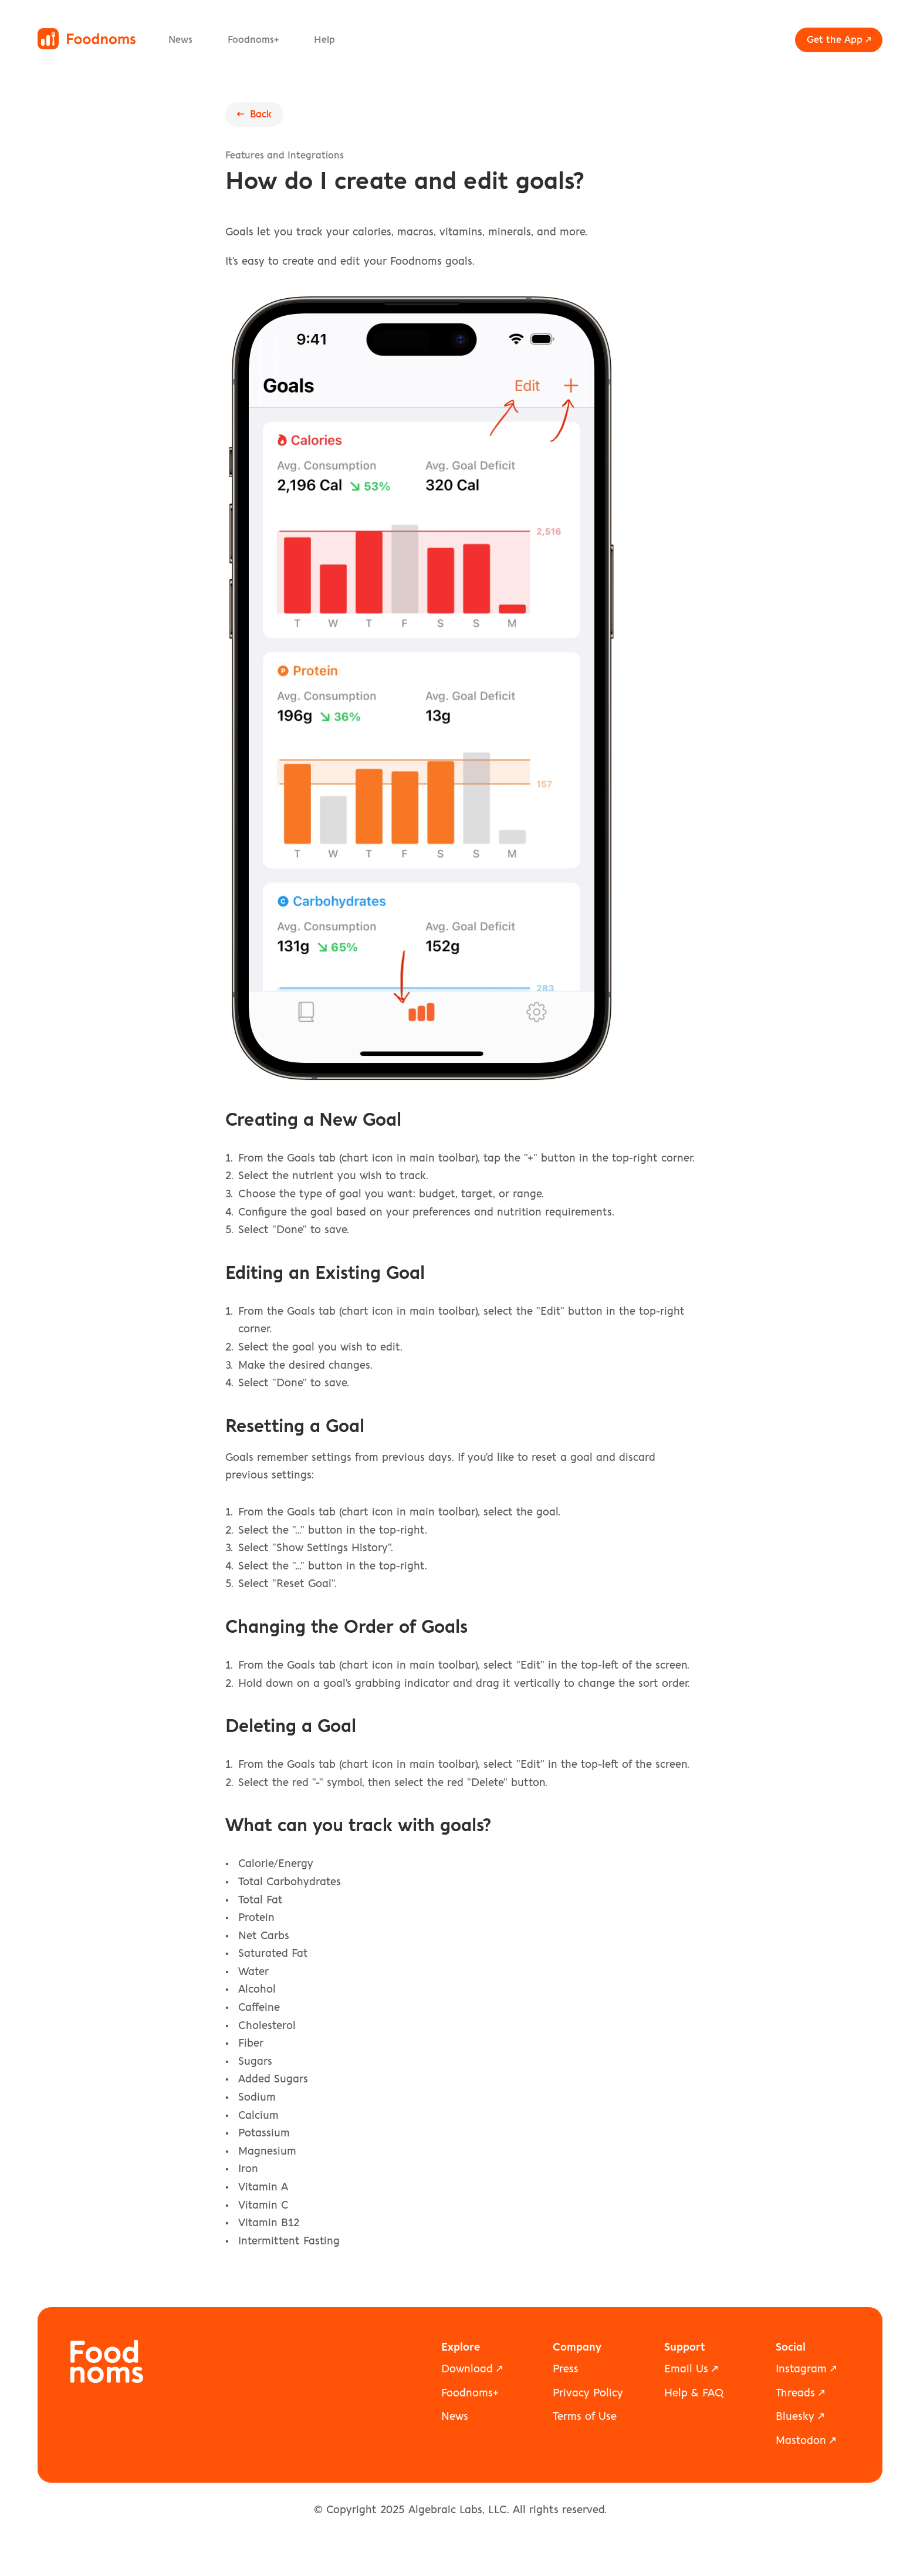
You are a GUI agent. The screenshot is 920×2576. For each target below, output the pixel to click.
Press (566, 2369)
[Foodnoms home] (87, 38)
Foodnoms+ (253, 40)
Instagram (801, 2369)
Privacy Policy (588, 2393)
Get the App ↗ (839, 40)
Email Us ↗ (691, 2369)
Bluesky (795, 2416)
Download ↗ (471, 2369)
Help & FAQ (693, 2393)
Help (324, 40)
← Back (254, 114)
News (180, 40)
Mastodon (801, 2441)
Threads (795, 2393)
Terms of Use (585, 2416)
